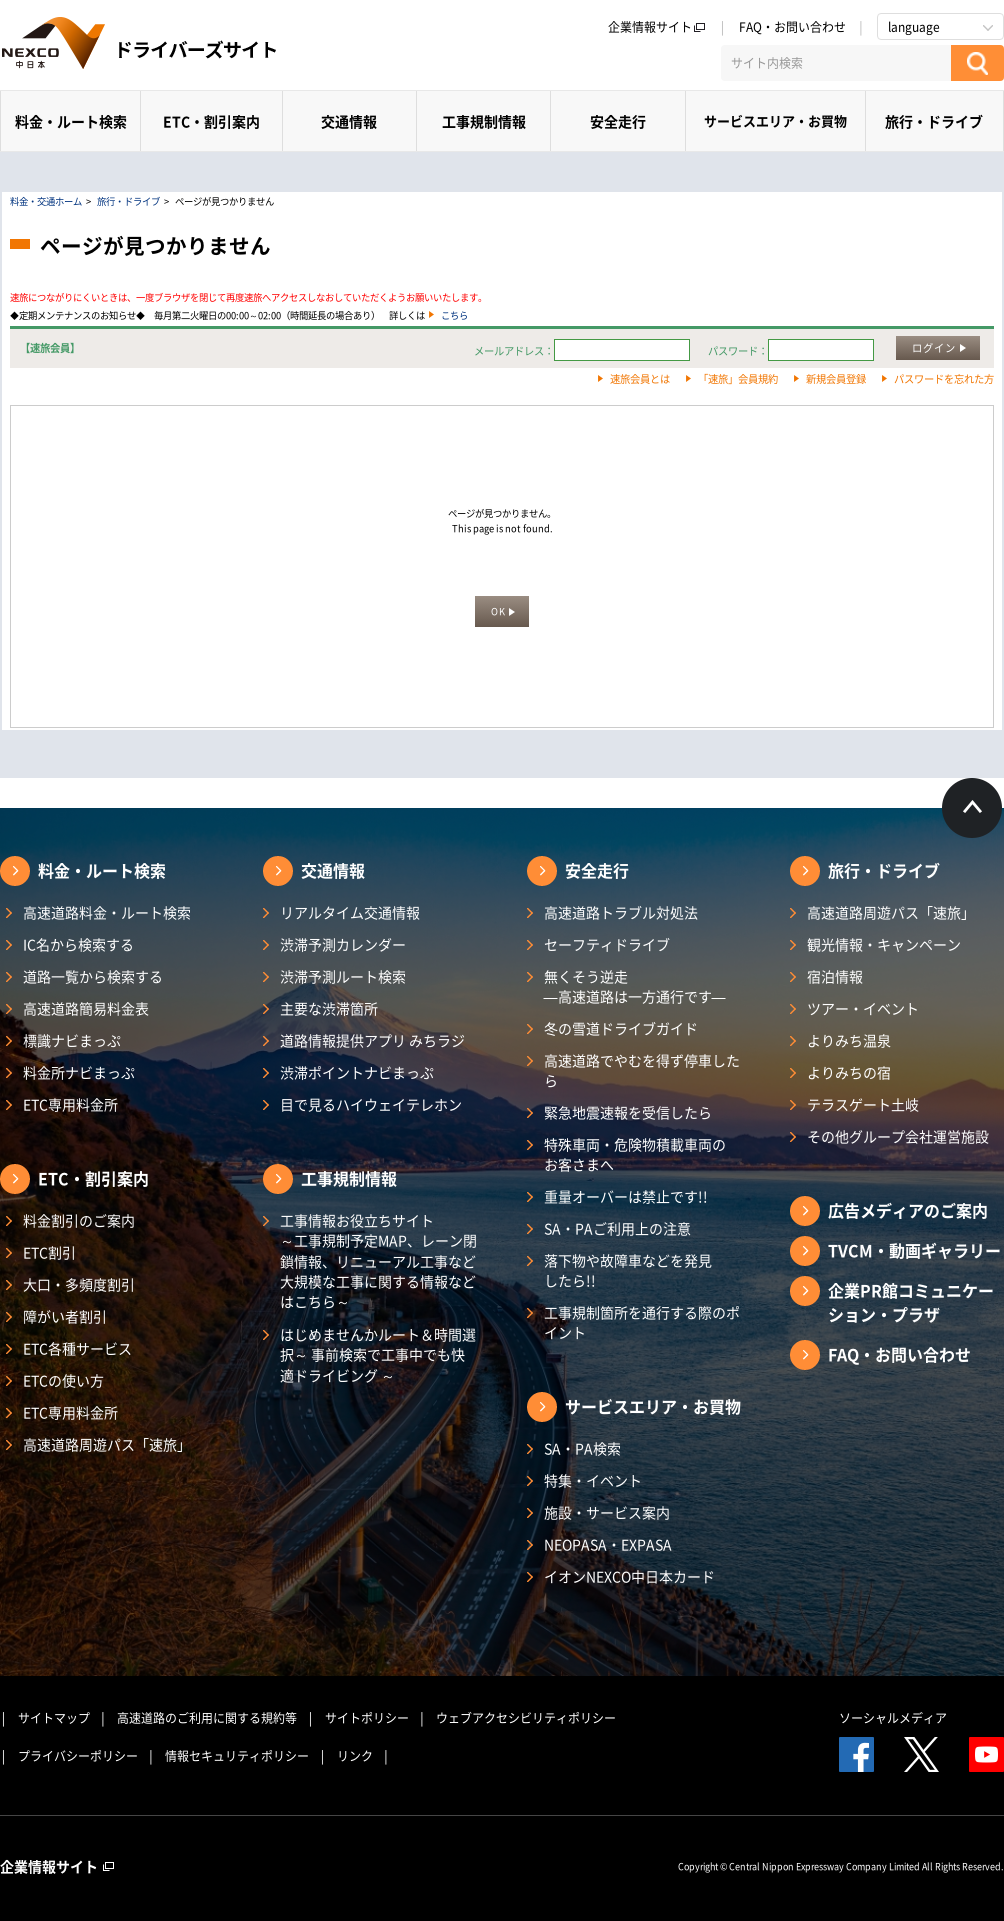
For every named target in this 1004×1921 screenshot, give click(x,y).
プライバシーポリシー (78, 1756)
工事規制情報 (484, 121)
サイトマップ (54, 1718)
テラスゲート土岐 (863, 1104)
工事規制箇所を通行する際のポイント (642, 1322)
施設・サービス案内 (607, 1512)
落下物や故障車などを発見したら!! (628, 1270)
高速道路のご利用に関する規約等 (207, 1718)
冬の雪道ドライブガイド (621, 1028)
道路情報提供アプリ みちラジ (372, 1040)
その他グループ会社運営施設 (898, 1136)
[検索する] (977, 63)
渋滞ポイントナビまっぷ (357, 1072)
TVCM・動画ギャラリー (914, 1250)
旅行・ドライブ (934, 121)
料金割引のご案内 (79, 1220)
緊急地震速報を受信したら (628, 1112)
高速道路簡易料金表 (86, 1008)
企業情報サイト (657, 27)
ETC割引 (49, 1252)
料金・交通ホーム (46, 201)
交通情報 (349, 121)
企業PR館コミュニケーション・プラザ (911, 1302)
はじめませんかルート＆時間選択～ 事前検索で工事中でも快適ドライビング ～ (378, 1354)
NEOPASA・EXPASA (608, 1544)
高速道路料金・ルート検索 (107, 912)
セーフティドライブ (607, 944)
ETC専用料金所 (70, 1104)
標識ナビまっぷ (72, 1040)
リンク (355, 1756)
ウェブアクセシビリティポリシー (526, 1718)
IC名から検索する (78, 944)
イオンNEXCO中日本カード (629, 1576)
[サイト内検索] (836, 63)
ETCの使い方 (63, 1380)
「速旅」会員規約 (738, 378)
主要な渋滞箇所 (329, 1008)
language (914, 27)
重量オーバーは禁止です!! (626, 1196)
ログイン (934, 347)
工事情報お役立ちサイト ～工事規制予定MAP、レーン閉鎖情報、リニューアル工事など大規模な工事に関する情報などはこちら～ (378, 1260)
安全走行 (618, 121)
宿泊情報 (835, 976)
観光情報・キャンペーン (884, 944)
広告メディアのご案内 (908, 1210)
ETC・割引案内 (211, 121)
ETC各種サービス (77, 1348)
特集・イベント (593, 1480)
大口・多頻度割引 (79, 1284)
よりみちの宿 (849, 1072)
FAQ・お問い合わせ (792, 27)
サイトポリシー (367, 1718)
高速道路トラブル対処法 (621, 912)
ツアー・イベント (863, 1008)
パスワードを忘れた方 (944, 378)
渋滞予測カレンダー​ (343, 944)
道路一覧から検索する (93, 976)
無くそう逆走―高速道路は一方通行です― (635, 986)
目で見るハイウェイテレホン (371, 1104)
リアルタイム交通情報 (350, 912)
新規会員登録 (836, 378)
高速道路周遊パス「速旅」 (107, 1444)
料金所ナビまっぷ (79, 1072)
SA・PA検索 (582, 1448)
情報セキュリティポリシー (237, 1756)
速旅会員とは (640, 378)
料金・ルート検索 (71, 121)
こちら (454, 315)
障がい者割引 (65, 1316)
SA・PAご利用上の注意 (617, 1228)
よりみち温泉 (849, 1040)
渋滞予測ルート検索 (343, 976)
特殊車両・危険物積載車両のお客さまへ (635, 1154)
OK (498, 611)
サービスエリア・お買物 (775, 120)
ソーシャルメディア (893, 1718)
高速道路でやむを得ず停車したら (642, 1070)
